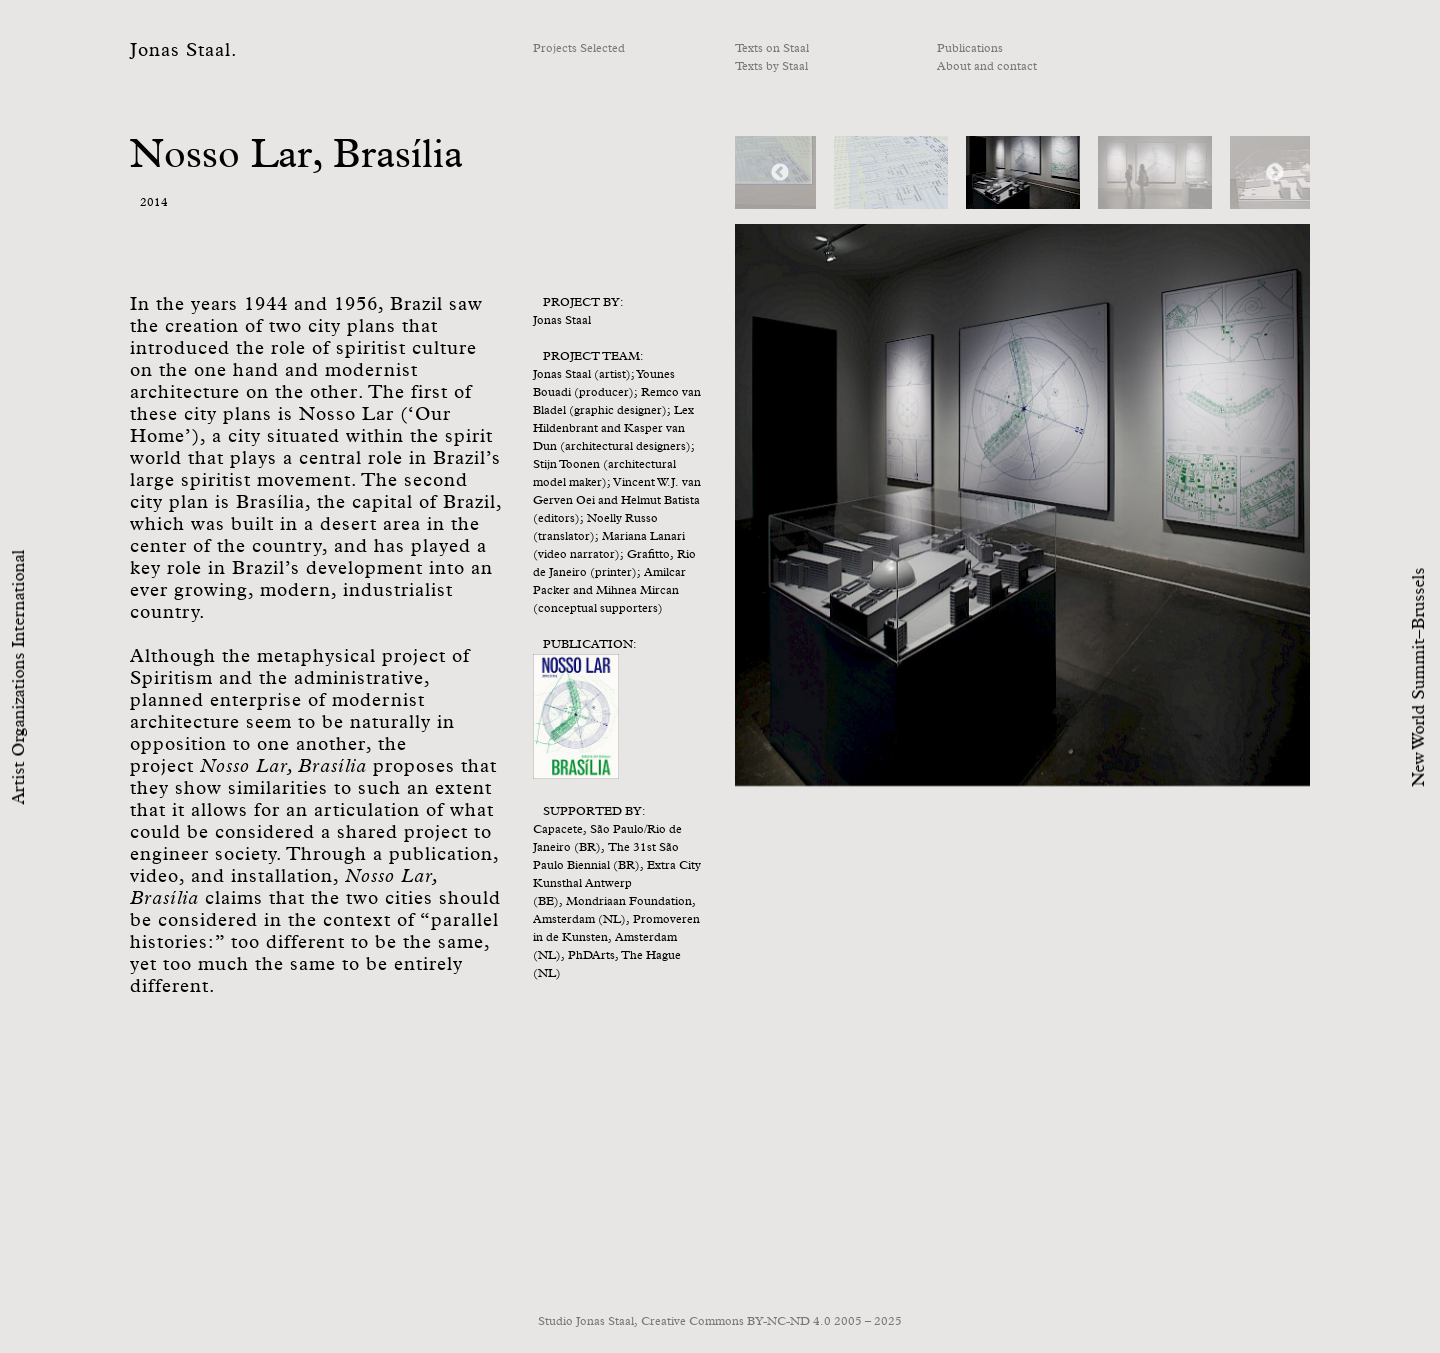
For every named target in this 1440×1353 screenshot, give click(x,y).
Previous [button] (780, 173)
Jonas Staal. (184, 50)
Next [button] (1275, 173)
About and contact (987, 67)
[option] (1023, 172)
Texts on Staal (772, 49)
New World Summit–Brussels (1419, 676)
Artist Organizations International (19, 676)
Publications (970, 49)
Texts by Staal (771, 67)
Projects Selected (579, 49)
